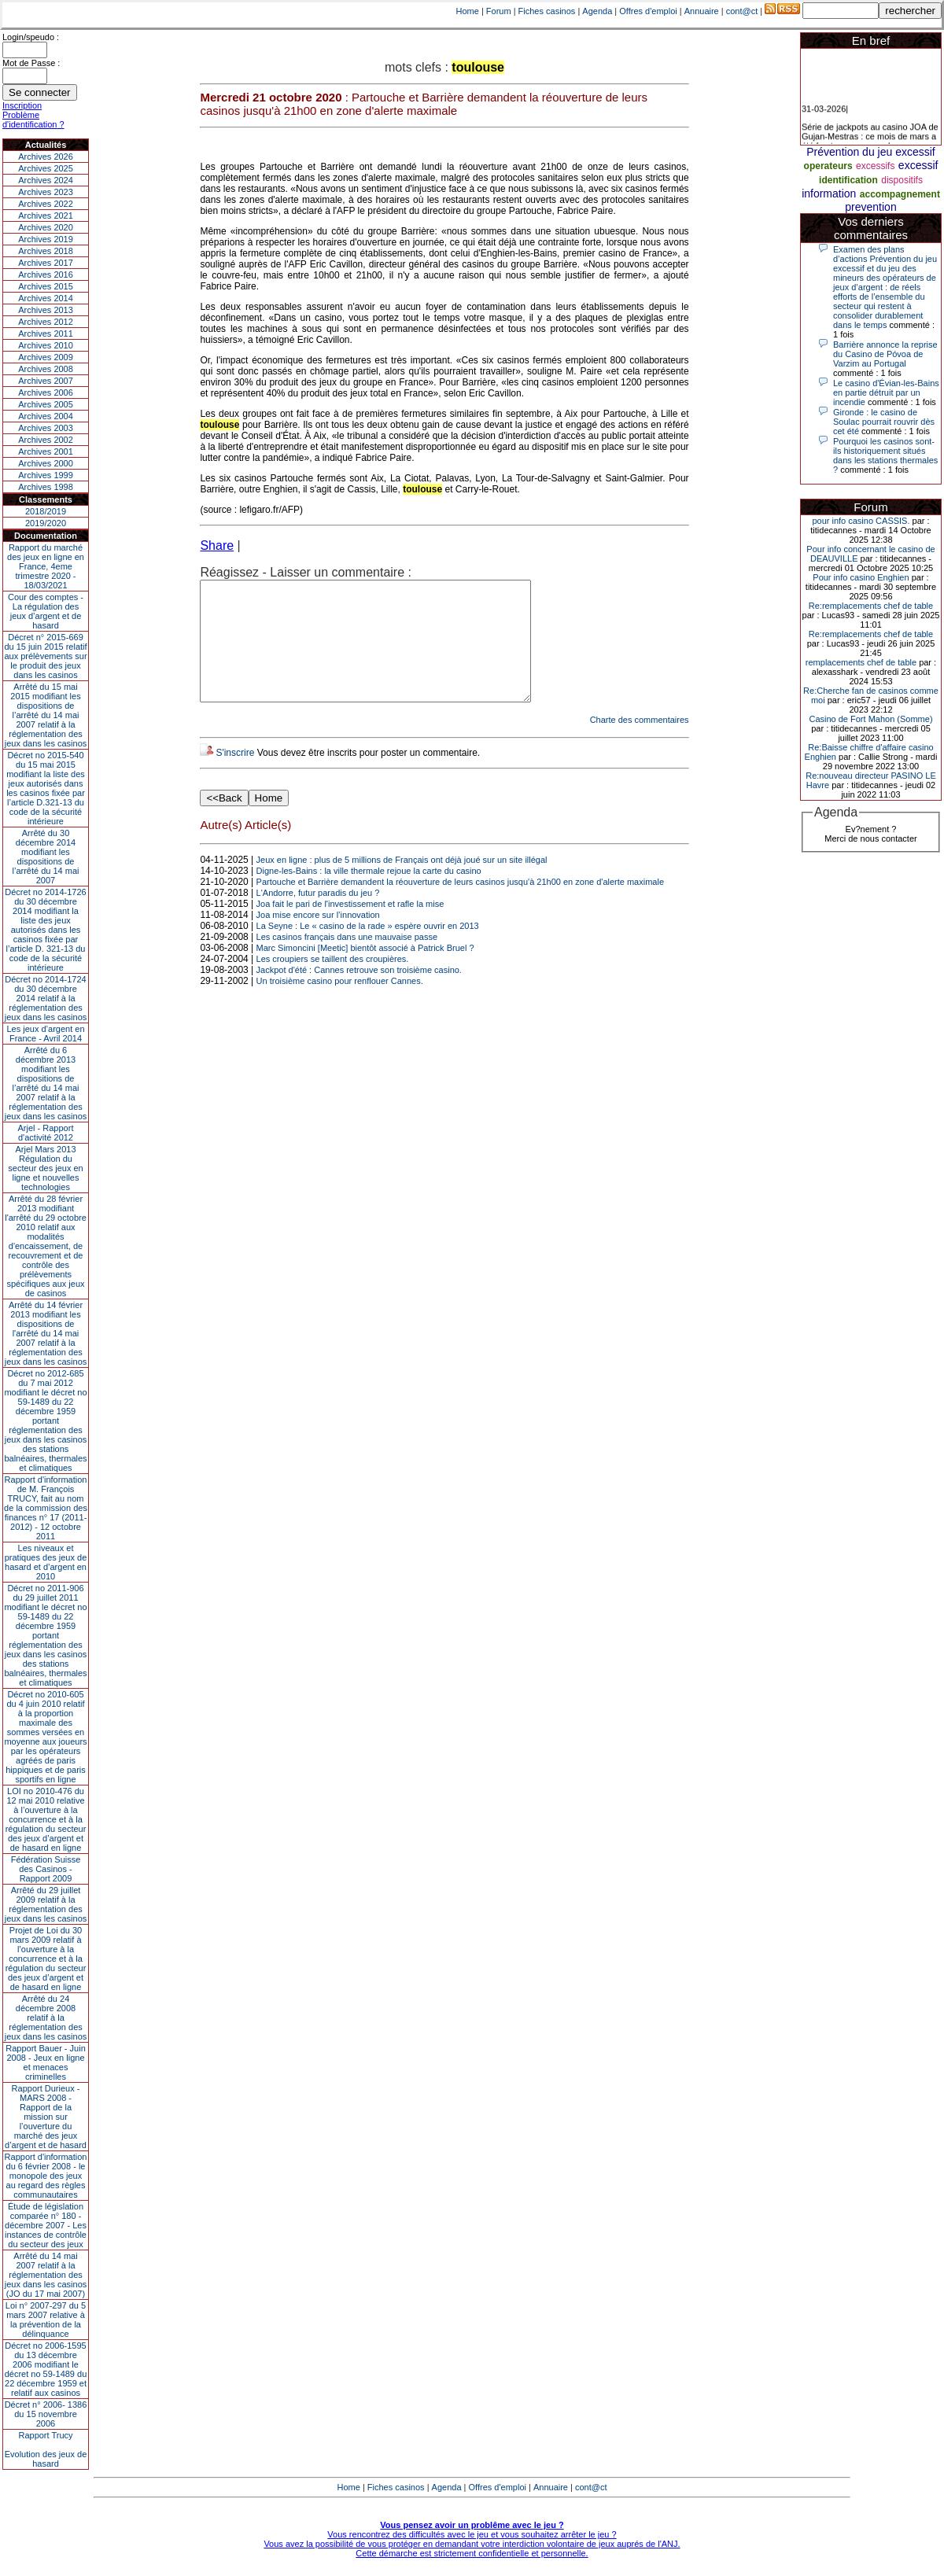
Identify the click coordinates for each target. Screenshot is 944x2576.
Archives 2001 (45, 451)
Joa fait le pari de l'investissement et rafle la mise (350, 927)
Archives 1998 (45, 487)
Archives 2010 (45, 345)
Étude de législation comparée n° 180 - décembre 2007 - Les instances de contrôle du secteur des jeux (46, 2225)
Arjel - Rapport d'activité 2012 (46, 1132)
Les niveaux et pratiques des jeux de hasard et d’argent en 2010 (46, 1562)
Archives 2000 (45, 463)
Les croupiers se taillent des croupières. (332, 982)
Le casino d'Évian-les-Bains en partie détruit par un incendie (886, 392)
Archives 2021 (45, 215)
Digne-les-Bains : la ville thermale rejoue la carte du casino (368, 894)
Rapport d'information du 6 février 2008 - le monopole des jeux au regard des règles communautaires (46, 2175)
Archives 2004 (45, 416)
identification (848, 180)
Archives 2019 (45, 239)
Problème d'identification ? (33, 119)
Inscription (22, 105)
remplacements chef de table (861, 662)
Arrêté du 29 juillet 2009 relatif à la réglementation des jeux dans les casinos (46, 1904)
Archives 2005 (45, 404)
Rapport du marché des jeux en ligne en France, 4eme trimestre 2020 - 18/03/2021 (45, 566)
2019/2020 (45, 523)
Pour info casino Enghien (861, 577)
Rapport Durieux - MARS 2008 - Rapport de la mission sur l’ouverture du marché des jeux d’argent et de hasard (46, 2117)
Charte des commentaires (639, 743)
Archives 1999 (45, 475)
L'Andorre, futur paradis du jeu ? (318, 916)
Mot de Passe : (31, 63)
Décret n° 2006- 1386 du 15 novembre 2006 (46, 2414)
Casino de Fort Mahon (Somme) (870, 719)
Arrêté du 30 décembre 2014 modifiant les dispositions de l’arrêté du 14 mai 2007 (46, 856)
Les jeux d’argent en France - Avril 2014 (45, 1033)
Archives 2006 (45, 392)
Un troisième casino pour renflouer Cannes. (339, 1004)
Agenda (597, 11)
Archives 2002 (45, 439)
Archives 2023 (45, 192)
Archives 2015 (45, 286)
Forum (498, 11)
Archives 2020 (45, 227)
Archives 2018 (45, 251)
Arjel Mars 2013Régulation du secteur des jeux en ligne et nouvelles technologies (45, 1168)
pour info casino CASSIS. (860, 520)
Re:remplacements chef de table (871, 605)
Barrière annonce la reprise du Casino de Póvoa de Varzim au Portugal (885, 354)
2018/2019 (45, 511)
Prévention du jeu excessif (870, 152)
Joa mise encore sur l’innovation (318, 938)
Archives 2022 (45, 203)
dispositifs (902, 180)
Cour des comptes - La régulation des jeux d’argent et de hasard (45, 611)
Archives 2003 (45, 428)
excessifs (875, 165)
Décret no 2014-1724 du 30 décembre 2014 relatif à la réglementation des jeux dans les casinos (46, 998)
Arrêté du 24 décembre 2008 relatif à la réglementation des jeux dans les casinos (46, 2017)
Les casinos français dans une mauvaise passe (347, 960)
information (829, 193)
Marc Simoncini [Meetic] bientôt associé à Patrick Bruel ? (365, 971)
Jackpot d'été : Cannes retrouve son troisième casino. (359, 993)
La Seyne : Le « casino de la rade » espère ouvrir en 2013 (367, 949)
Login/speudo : (30, 37)
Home (467, 11)
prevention (870, 207)
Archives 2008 (45, 369)
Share (217, 545)
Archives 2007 (45, 380)
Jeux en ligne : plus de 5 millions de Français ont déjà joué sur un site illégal (402, 883)
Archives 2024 (45, 180)
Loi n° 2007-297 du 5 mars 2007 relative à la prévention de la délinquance (46, 2319)
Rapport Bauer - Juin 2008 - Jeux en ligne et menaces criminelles (46, 2062)
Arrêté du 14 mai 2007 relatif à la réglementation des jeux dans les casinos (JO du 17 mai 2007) (46, 2274)
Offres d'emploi (648, 11)
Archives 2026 (45, 156)
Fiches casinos (547, 11)
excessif (918, 165)
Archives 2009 (45, 357)
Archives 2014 (45, 298)
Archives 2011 (45, 333)
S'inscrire (235, 776)
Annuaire (701, 11)
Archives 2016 (45, 274)
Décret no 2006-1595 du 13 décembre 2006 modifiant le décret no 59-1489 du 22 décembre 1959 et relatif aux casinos (46, 2369)
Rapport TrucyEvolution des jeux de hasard (46, 2449)
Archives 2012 (45, 321)
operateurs (828, 165)
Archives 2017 (45, 262)
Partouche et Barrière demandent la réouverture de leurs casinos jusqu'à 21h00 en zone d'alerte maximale (460, 905)
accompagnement (900, 194)
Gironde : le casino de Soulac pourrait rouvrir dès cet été (884, 421)
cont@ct (742, 11)
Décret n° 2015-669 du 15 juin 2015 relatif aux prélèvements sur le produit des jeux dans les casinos (45, 656)
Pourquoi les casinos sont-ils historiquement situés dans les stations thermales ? (885, 455)
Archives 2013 (45, 310)
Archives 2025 (45, 168)
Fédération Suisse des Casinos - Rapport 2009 (46, 1869)
